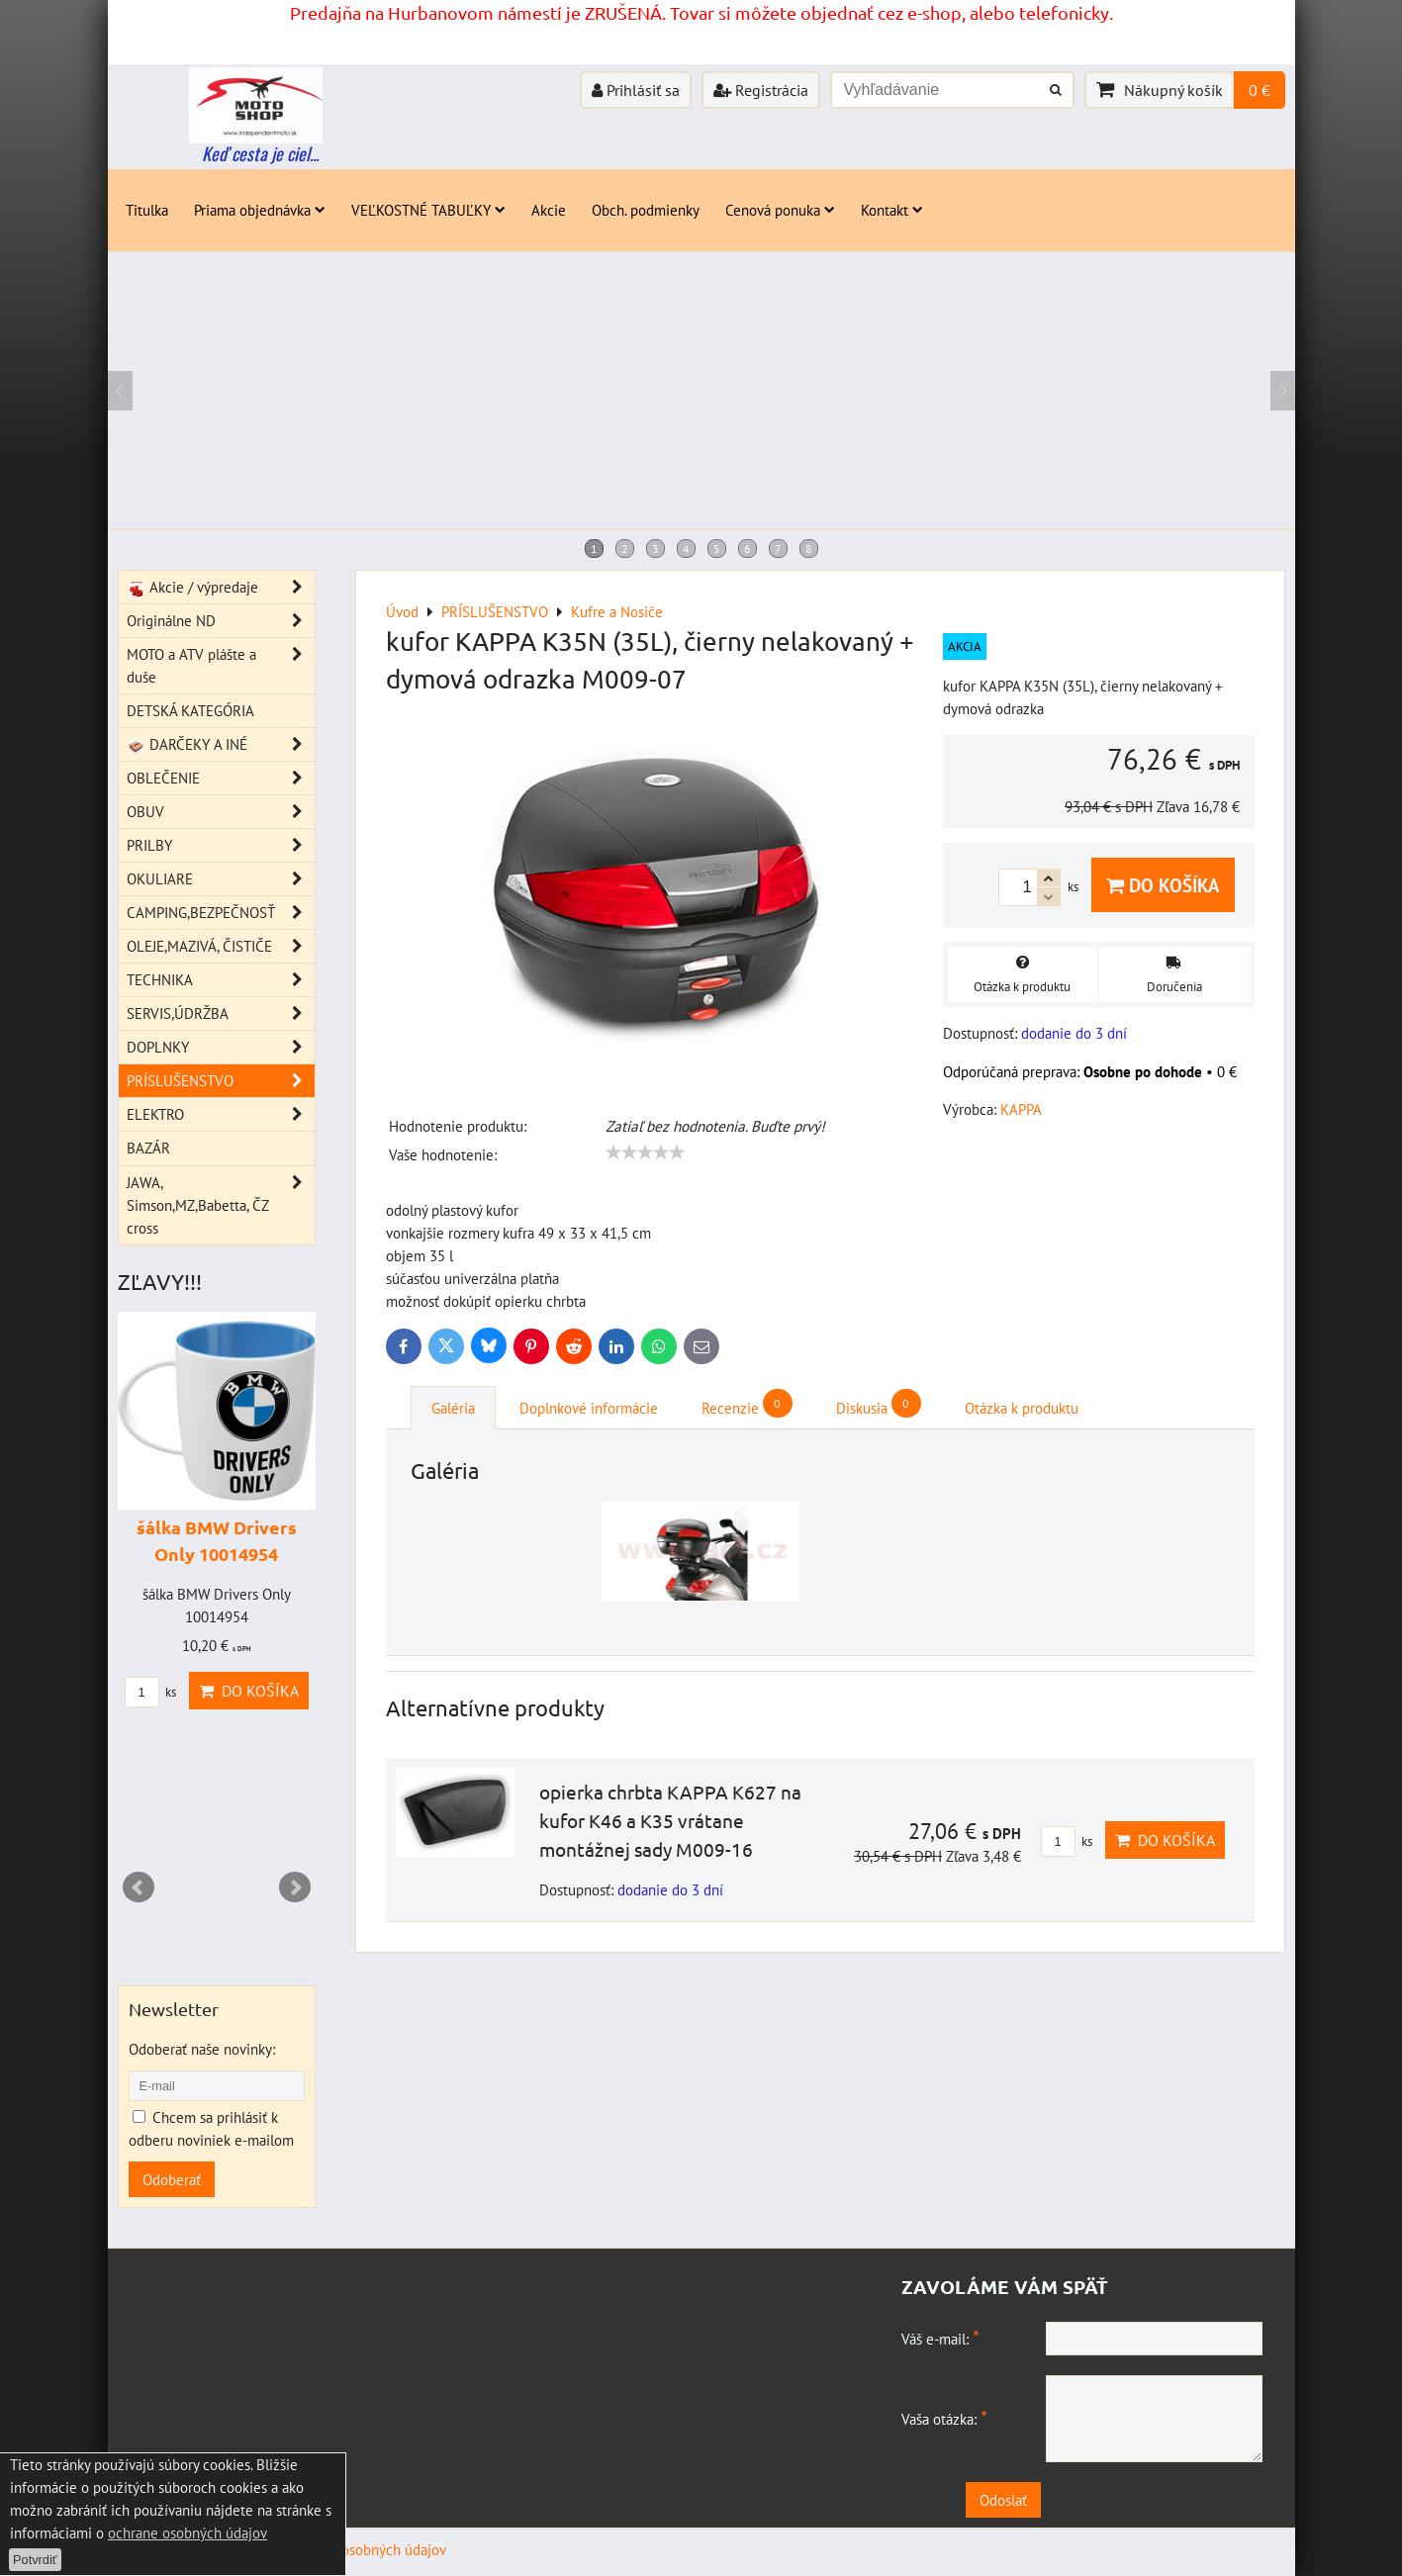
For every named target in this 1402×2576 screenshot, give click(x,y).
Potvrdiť (35, 2559)
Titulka (147, 210)
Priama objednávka (260, 210)
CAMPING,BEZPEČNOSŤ (221, 912)
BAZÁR (148, 1147)
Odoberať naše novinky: (202, 2049)
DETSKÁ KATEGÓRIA (190, 710)
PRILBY (221, 845)
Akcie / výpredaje (221, 587)
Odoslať (1087, 2500)
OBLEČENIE (221, 778)
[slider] (645, 1152)
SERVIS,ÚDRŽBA (221, 1013)
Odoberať (171, 2179)
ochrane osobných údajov (187, 2532)
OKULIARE (221, 879)
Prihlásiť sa (636, 90)
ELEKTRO (221, 1114)
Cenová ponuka (780, 210)
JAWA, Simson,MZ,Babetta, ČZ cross (221, 1205)
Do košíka (1163, 885)
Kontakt (892, 210)
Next (295, 1887)
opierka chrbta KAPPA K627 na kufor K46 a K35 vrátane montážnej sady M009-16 (670, 1820)
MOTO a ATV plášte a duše (221, 665)
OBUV (221, 811)
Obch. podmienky (646, 210)
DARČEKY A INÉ (221, 744)
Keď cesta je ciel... (260, 153)
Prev (138, 1887)
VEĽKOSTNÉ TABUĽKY (428, 210)
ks (1066, 1841)
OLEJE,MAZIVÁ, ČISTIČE (221, 946)
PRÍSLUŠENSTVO (221, 1080)
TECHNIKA (221, 980)
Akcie (548, 210)
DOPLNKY (221, 1047)
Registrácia (760, 90)
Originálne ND (221, 620)
